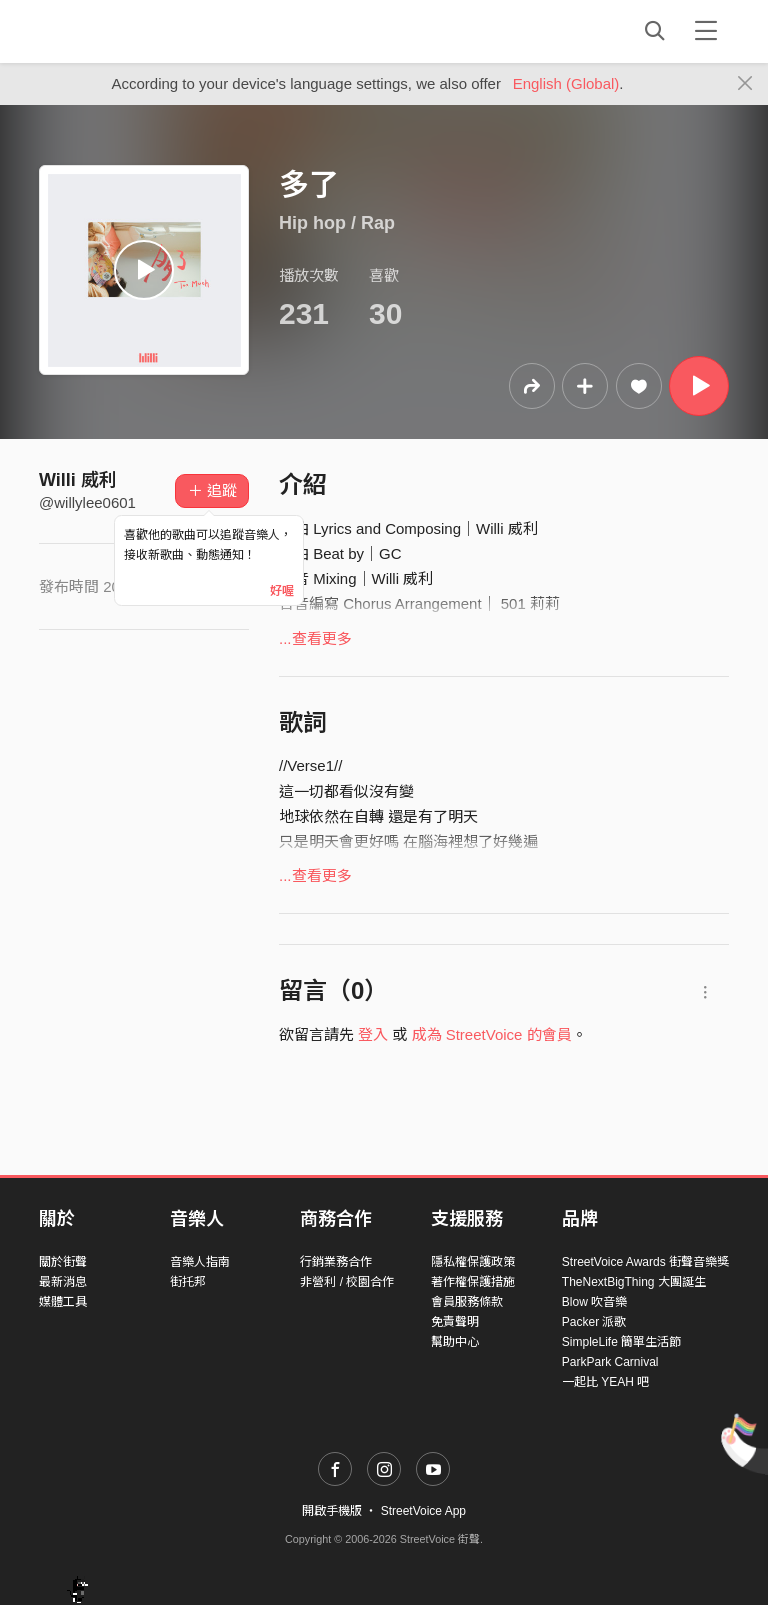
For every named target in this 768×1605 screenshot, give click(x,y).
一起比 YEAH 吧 (605, 1382)
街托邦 (188, 1282)
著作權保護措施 (473, 1282)
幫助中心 (455, 1342)
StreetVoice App (423, 1511)
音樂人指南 (200, 1262)
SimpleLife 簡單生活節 (621, 1342)
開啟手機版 (332, 1511)
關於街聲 (63, 1262)
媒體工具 (63, 1302)
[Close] (745, 84)
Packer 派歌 (594, 1322)
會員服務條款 (467, 1302)
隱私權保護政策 (473, 1262)
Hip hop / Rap (337, 223)
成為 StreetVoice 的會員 (492, 1034)
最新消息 (63, 1282)
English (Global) (566, 83)
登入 (373, 1034)
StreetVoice (121, 31)
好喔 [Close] (282, 591)
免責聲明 (455, 1322)
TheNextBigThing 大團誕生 (634, 1282)
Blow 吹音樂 (594, 1302)
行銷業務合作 (336, 1262)
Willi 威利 (78, 480)
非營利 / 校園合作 (347, 1282)
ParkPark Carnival (610, 1362)
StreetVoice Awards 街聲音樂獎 (645, 1262)
